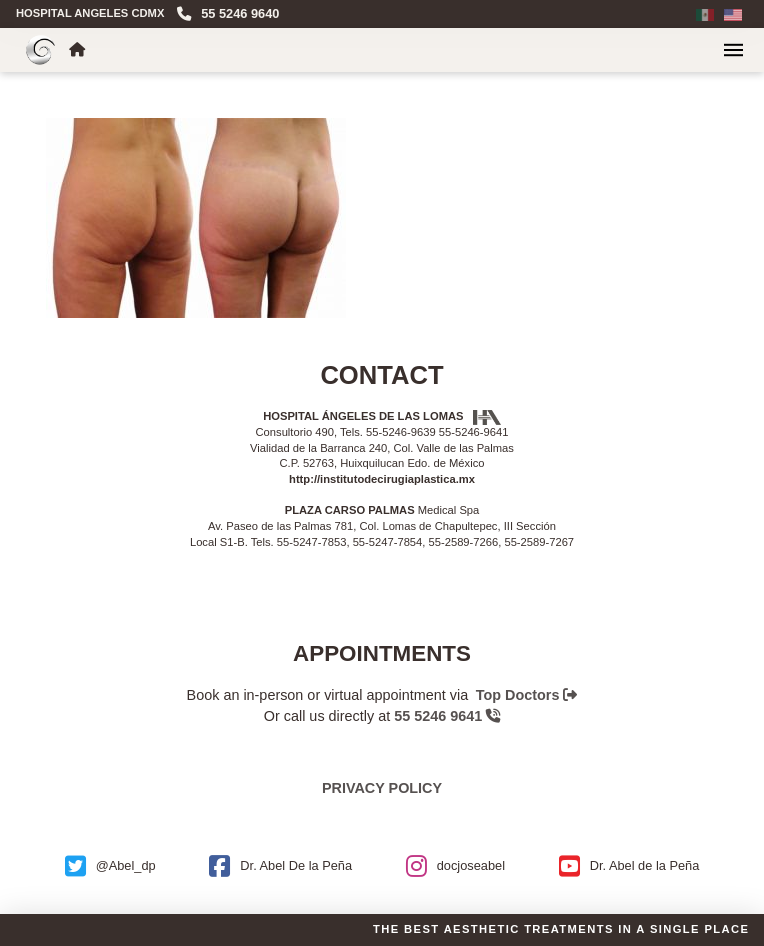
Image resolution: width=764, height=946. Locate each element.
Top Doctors (527, 695)
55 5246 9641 (447, 716)
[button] (733, 50)
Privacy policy (382, 788)
